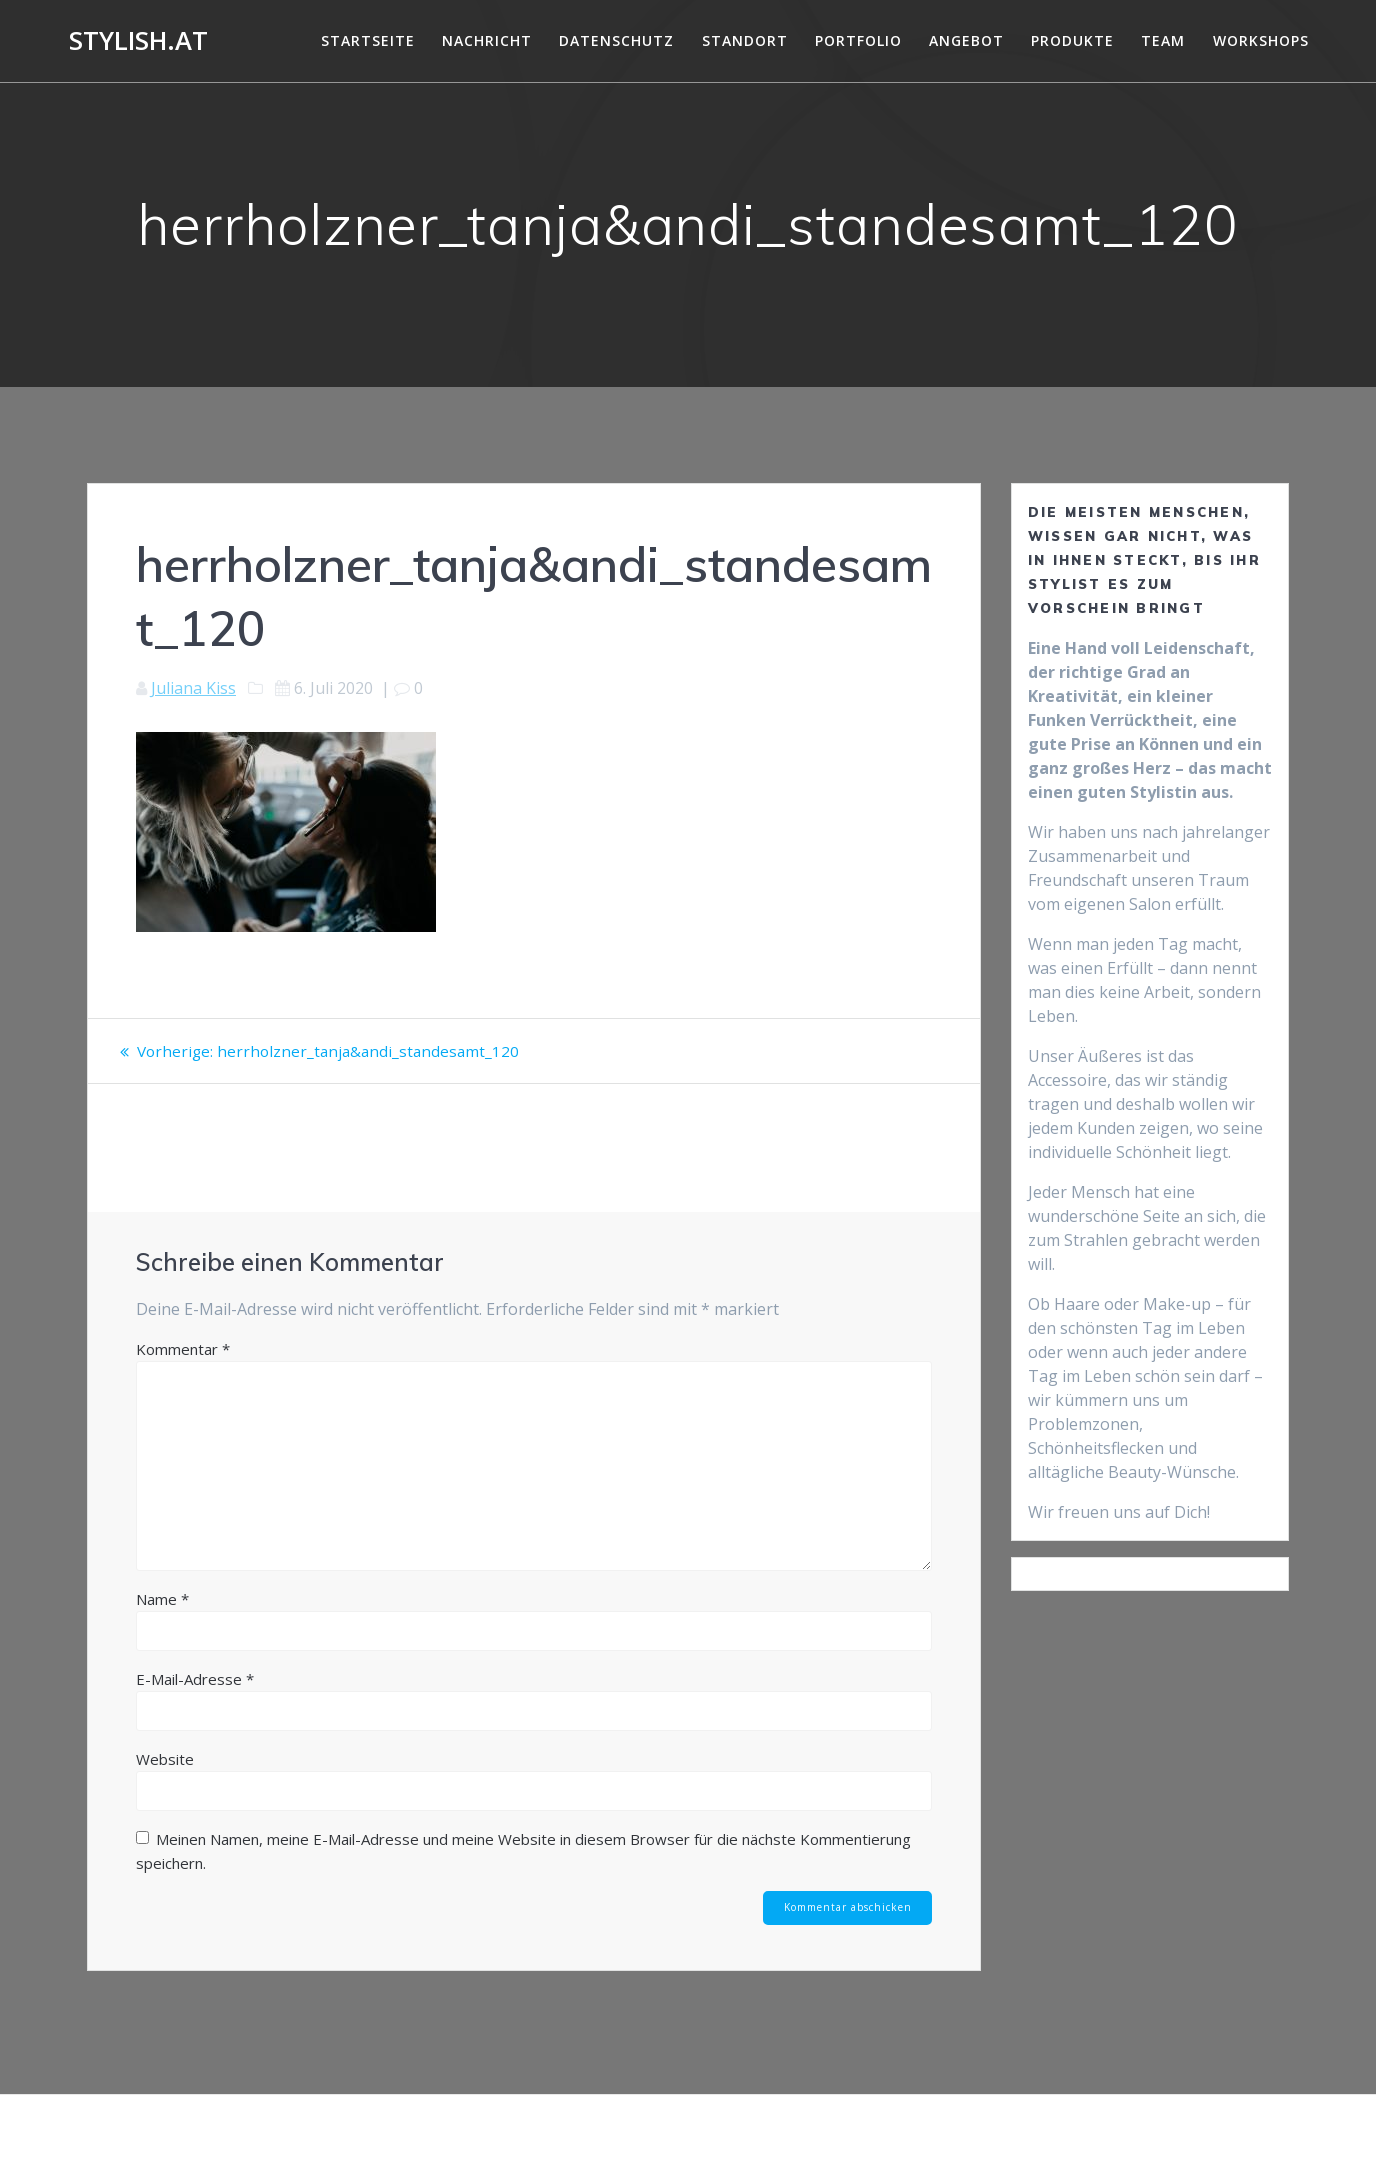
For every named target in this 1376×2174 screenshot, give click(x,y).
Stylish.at (138, 41)
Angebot (966, 40)
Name (162, 1623)
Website (165, 1783)
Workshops (1261, 40)
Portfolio (858, 40)
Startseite (368, 40)
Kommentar (183, 1373)
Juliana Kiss (193, 688)
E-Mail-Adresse (195, 1703)
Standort (745, 40)
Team (1163, 40)
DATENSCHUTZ (616, 40)
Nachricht (487, 40)
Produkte (1072, 40)
